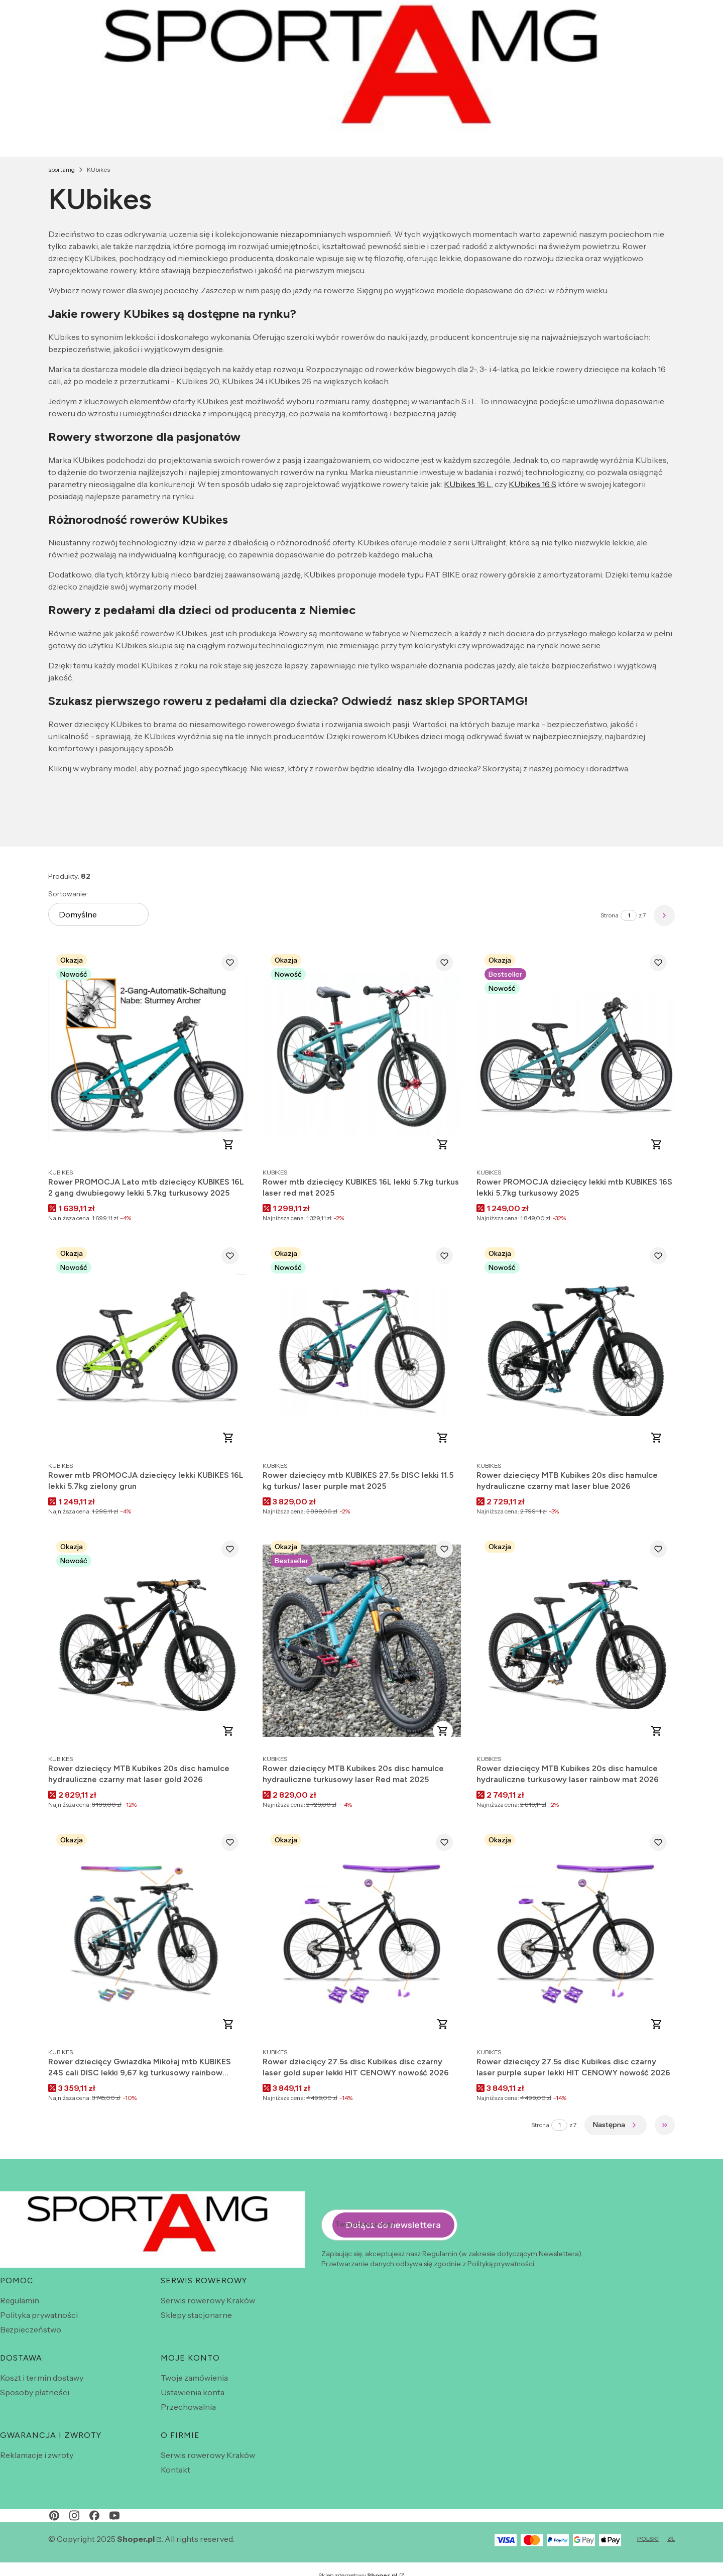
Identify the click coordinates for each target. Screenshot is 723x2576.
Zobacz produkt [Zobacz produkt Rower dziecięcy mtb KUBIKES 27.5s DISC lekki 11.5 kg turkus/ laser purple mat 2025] (442, 1438)
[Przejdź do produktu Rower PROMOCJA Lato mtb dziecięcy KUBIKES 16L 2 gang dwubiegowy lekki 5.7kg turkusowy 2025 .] (147, 1054)
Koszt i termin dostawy (41, 2378)
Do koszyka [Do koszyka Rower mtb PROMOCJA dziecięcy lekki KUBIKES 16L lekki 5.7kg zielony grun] (228, 1438)
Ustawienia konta (192, 2392)
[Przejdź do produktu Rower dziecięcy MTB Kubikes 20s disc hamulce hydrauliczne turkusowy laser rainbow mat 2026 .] (575, 1641)
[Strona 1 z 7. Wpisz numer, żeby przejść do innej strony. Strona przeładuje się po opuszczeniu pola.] (629, 915)
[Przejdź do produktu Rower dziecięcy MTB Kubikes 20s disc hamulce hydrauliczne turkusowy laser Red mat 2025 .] (362, 1641)
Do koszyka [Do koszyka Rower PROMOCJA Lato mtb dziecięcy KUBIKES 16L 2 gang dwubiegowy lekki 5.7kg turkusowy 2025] (228, 1144)
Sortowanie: (68, 893)
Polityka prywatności (39, 2315)
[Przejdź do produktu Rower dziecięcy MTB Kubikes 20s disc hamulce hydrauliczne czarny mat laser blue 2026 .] (575, 1347)
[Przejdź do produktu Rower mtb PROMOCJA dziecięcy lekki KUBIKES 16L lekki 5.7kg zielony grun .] (147, 1347)
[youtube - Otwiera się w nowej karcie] (114, 2515)
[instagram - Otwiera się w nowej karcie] (74, 2515)
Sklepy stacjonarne (196, 2315)
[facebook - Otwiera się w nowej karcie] (94, 2515)
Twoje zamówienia (194, 2378)
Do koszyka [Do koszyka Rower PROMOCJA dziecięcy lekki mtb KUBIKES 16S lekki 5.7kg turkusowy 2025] (657, 1144)
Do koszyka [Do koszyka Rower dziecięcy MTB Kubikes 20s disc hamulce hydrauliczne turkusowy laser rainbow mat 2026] (657, 1731)
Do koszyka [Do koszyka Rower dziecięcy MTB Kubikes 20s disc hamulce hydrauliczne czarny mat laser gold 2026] (228, 1731)
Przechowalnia (188, 2407)
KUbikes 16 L (468, 484)
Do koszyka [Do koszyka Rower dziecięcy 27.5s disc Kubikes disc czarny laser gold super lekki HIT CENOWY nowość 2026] (442, 2024)
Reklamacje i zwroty (36, 2455)
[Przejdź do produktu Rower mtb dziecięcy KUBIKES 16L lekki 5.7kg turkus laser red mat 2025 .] (362, 1054)
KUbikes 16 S (532, 484)
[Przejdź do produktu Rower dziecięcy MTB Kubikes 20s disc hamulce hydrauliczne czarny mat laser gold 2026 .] (147, 1641)
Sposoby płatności (34, 2392)
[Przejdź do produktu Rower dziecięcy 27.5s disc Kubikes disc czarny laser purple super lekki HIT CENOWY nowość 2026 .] (575, 1934)
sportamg (61, 169)
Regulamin (19, 2300)
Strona (609, 915)
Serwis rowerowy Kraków (208, 2300)
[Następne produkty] (615, 2125)
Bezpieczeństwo (30, 2329)
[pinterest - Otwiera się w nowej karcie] (54, 2515)
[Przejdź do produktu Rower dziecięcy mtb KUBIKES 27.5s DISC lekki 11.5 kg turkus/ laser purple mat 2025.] (362, 1347)
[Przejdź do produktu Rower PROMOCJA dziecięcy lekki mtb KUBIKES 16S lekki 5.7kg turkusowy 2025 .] (575, 1054)
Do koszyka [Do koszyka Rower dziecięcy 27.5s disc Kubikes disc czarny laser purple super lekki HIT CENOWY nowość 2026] (657, 2024)
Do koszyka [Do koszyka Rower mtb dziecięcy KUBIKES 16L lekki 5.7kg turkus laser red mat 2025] (442, 1144)
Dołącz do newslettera (393, 2225)
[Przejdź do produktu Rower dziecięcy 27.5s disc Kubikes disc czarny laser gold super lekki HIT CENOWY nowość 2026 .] (362, 1934)
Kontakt (175, 2470)
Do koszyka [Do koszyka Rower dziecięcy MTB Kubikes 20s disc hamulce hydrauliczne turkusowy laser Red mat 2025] (442, 1731)
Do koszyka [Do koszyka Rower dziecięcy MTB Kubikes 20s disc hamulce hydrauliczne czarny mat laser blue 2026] (657, 1438)
